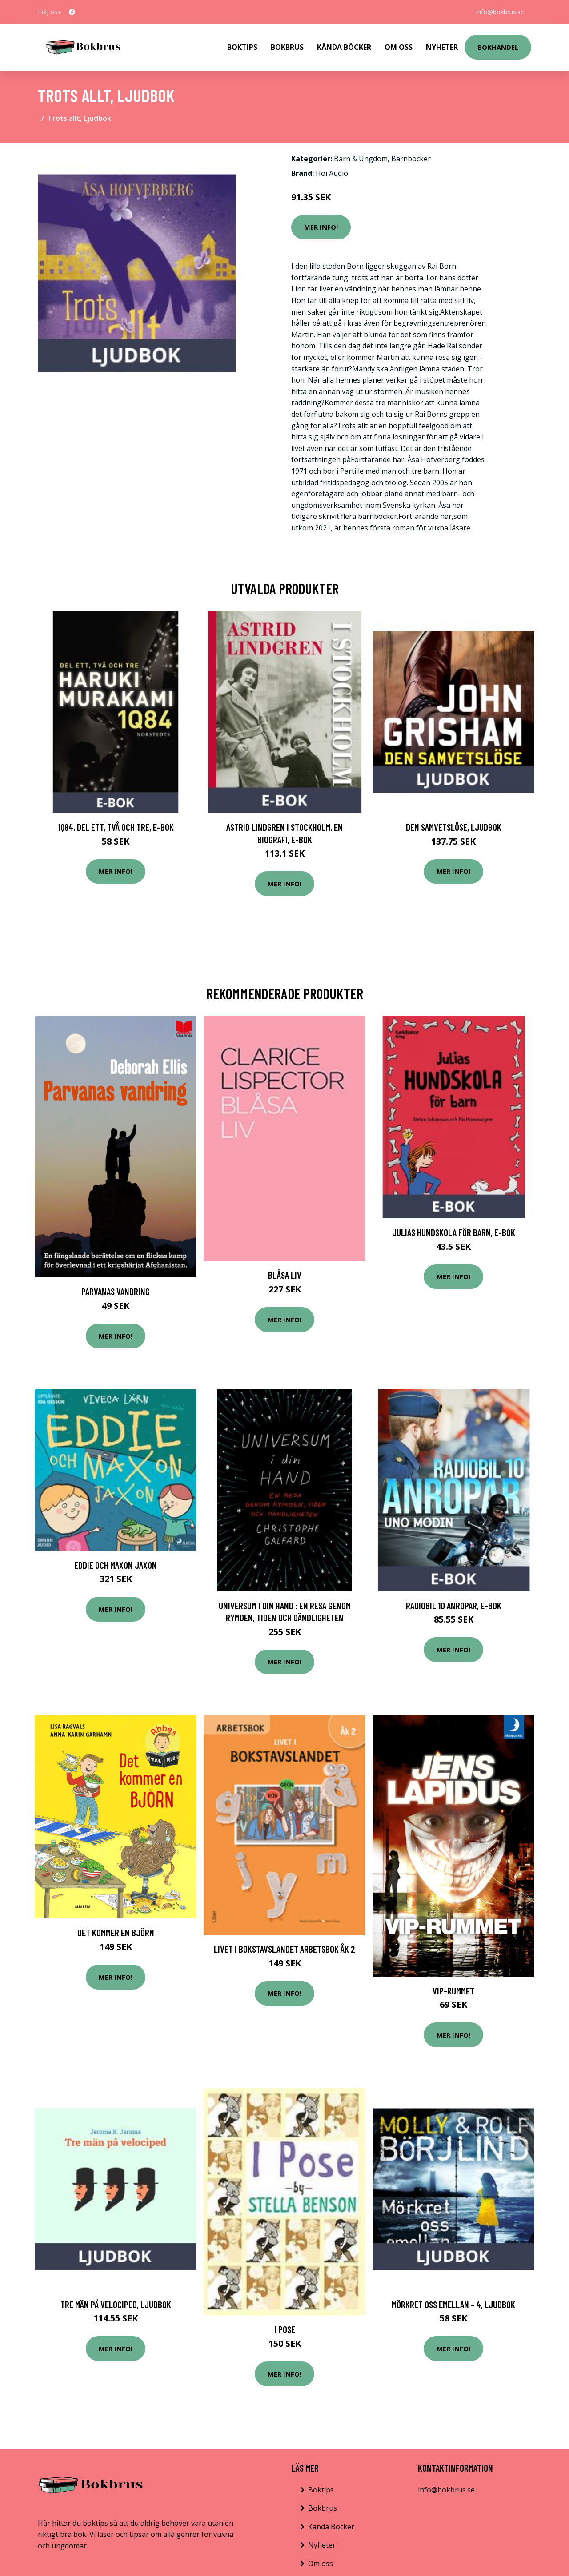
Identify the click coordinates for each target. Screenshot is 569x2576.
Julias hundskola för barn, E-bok (453, 1232)
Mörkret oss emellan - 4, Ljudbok (453, 2304)
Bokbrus (287, 47)
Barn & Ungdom (361, 158)
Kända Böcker (344, 47)
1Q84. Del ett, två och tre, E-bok (116, 827)
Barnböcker (411, 158)
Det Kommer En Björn (115, 1932)
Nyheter (442, 47)
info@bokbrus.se (500, 12)
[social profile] (72, 12)
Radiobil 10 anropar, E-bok (453, 1605)
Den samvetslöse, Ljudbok (453, 827)
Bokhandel (497, 47)
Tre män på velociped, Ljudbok (115, 2304)
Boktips (242, 47)
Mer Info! (321, 227)
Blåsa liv (284, 1274)
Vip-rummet (453, 1990)
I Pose (284, 2329)
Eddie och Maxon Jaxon (115, 1565)
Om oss (320, 2563)
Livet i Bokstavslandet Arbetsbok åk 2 (284, 1948)
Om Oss (399, 47)
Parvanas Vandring (115, 1291)
